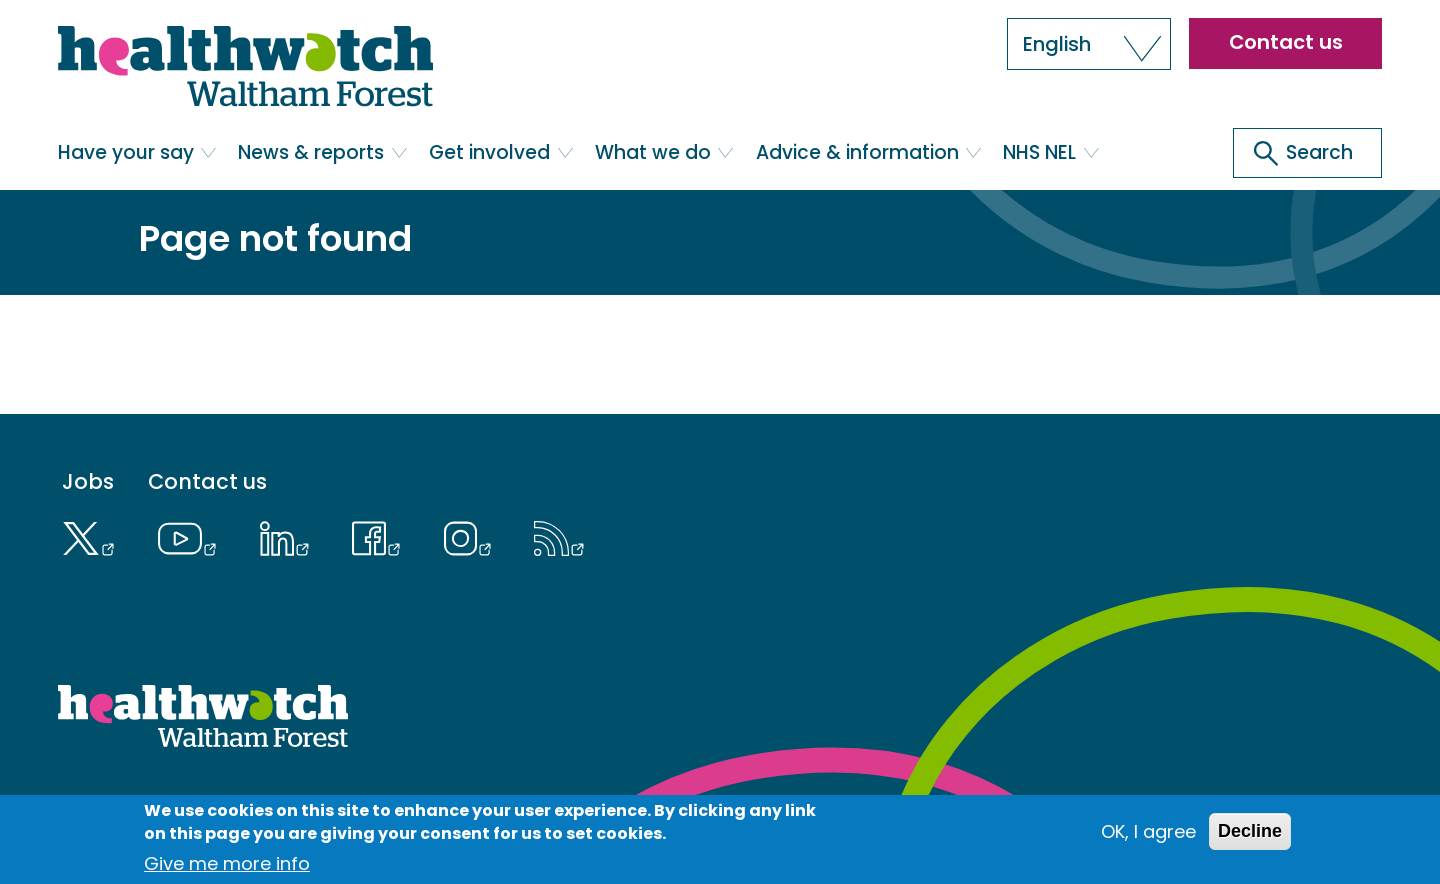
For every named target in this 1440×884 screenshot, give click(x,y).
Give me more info (227, 863)
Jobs (88, 482)
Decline (1250, 831)
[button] (1089, 44)
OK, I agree (1148, 831)
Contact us (1286, 42)
